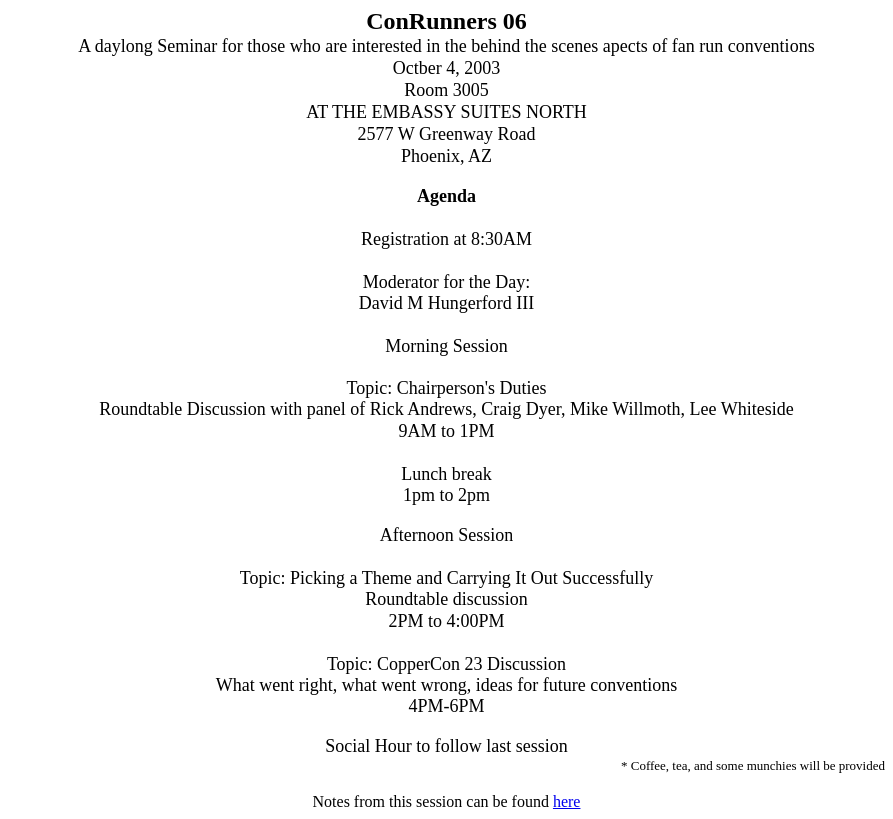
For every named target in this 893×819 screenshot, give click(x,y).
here (567, 801)
